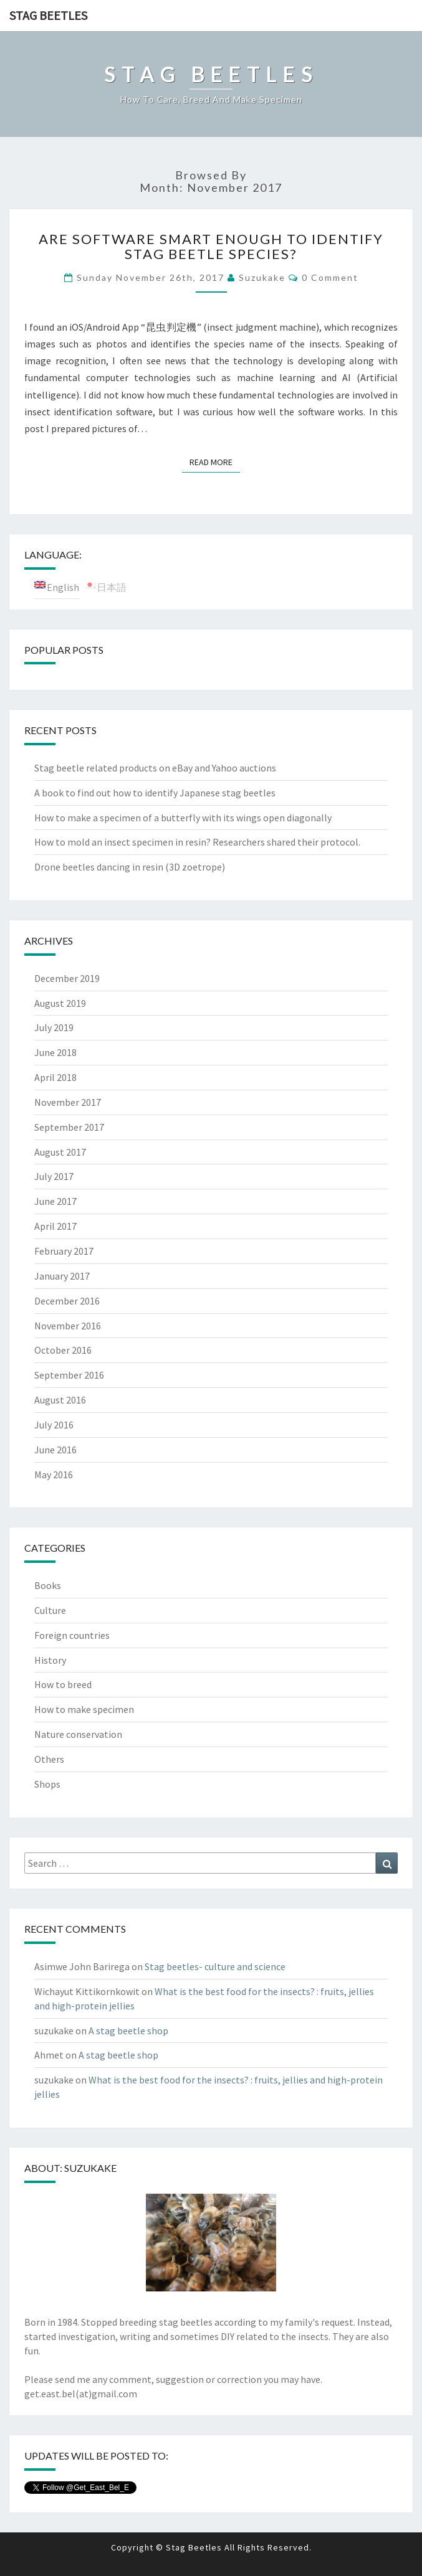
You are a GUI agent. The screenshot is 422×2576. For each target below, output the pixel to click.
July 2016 (54, 1424)
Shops (47, 1784)
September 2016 (69, 1375)
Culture (50, 1610)
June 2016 (55, 1449)
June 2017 (55, 1201)
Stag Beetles (48, 15)
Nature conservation (78, 1734)
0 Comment (330, 277)
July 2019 (54, 1027)
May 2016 (53, 1474)
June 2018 (55, 1052)
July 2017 (54, 1176)
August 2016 (60, 1400)
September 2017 (69, 1127)
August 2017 (60, 1152)
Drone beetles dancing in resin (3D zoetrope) (129, 867)
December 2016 (67, 1301)
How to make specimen (84, 1709)
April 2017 (55, 1226)
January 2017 (62, 1276)
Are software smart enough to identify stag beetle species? (211, 246)
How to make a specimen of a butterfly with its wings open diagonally (183, 817)
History (50, 1660)
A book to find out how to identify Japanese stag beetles (155, 792)
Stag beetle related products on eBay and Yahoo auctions (155, 768)
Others (49, 1759)
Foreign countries (72, 1635)
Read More (214, 461)
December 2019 (67, 978)
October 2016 (63, 1350)
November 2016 (67, 1325)
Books (47, 1585)
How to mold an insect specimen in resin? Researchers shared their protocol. (197, 842)
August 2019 (60, 1003)
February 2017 (64, 1251)
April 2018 (55, 1077)
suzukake (262, 277)
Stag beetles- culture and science (215, 1966)
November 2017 (67, 1102)
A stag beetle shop (128, 2030)
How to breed (63, 1684)
